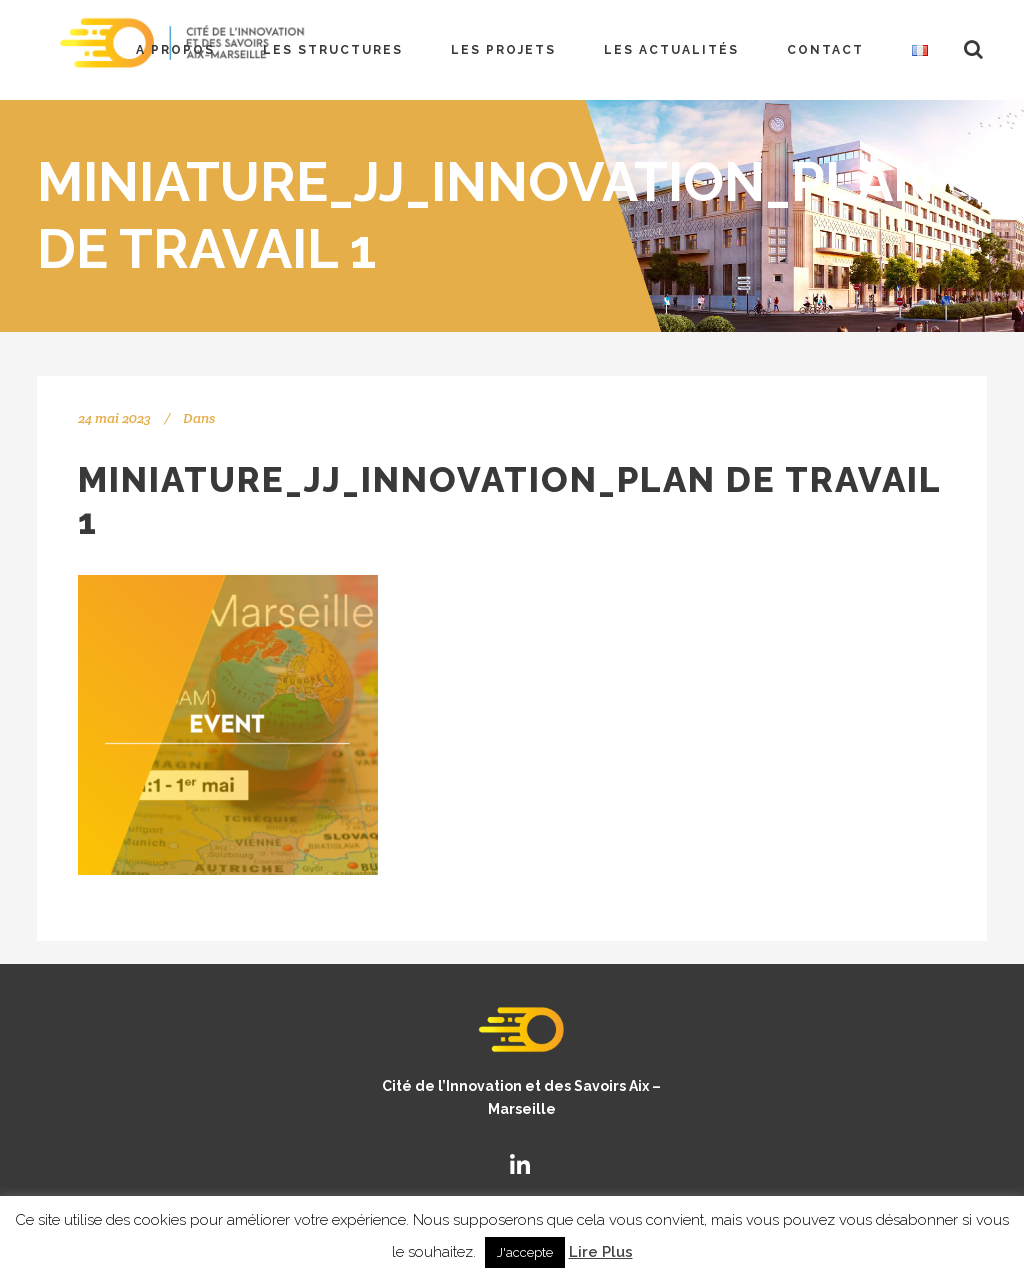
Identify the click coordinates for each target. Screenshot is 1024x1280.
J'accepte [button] (525, 1252)
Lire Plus (601, 1252)
